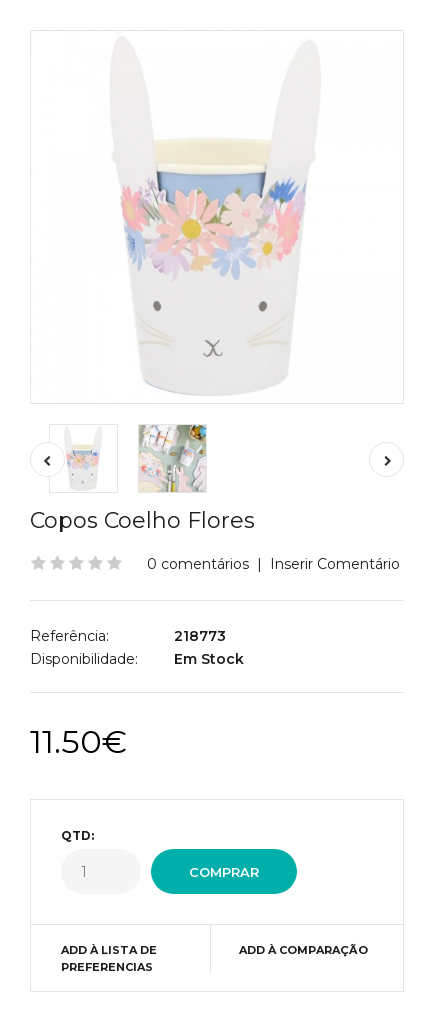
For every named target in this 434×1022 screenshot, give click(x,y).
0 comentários (198, 564)
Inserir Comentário (335, 564)
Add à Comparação (303, 950)
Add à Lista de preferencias (109, 959)
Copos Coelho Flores (142, 520)
